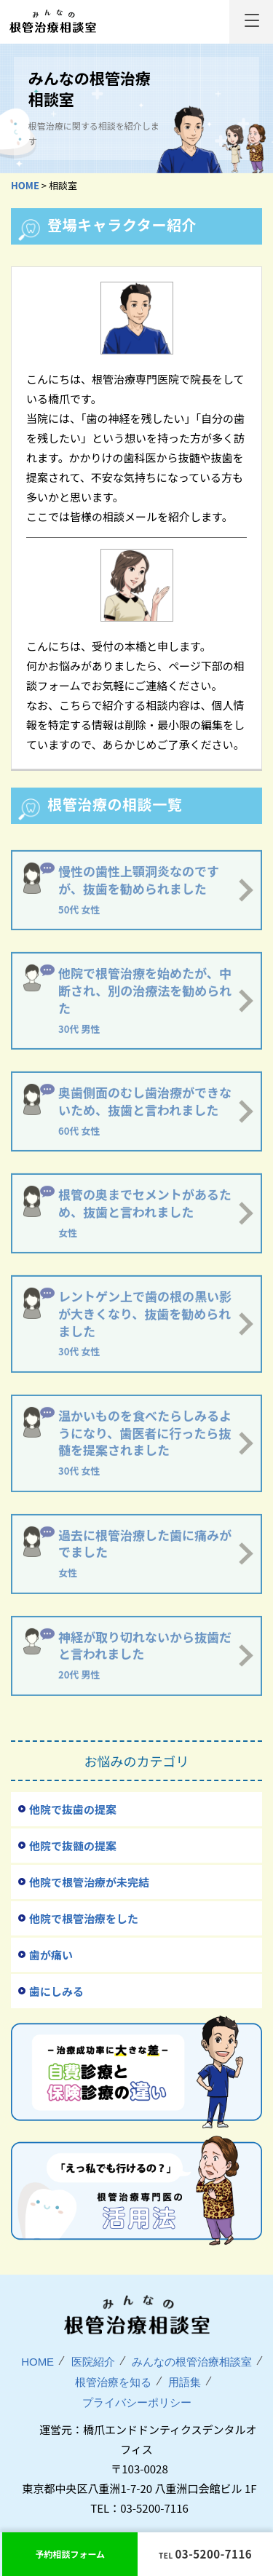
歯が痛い (51, 1954)
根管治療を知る (113, 2382)
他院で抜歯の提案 (72, 1809)
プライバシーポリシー (136, 2402)
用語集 (184, 2382)
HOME (37, 2361)
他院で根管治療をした (83, 1918)
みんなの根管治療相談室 (52, 21)
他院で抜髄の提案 (72, 1845)
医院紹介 (93, 2361)
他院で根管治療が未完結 (89, 1882)
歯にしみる (56, 1991)
